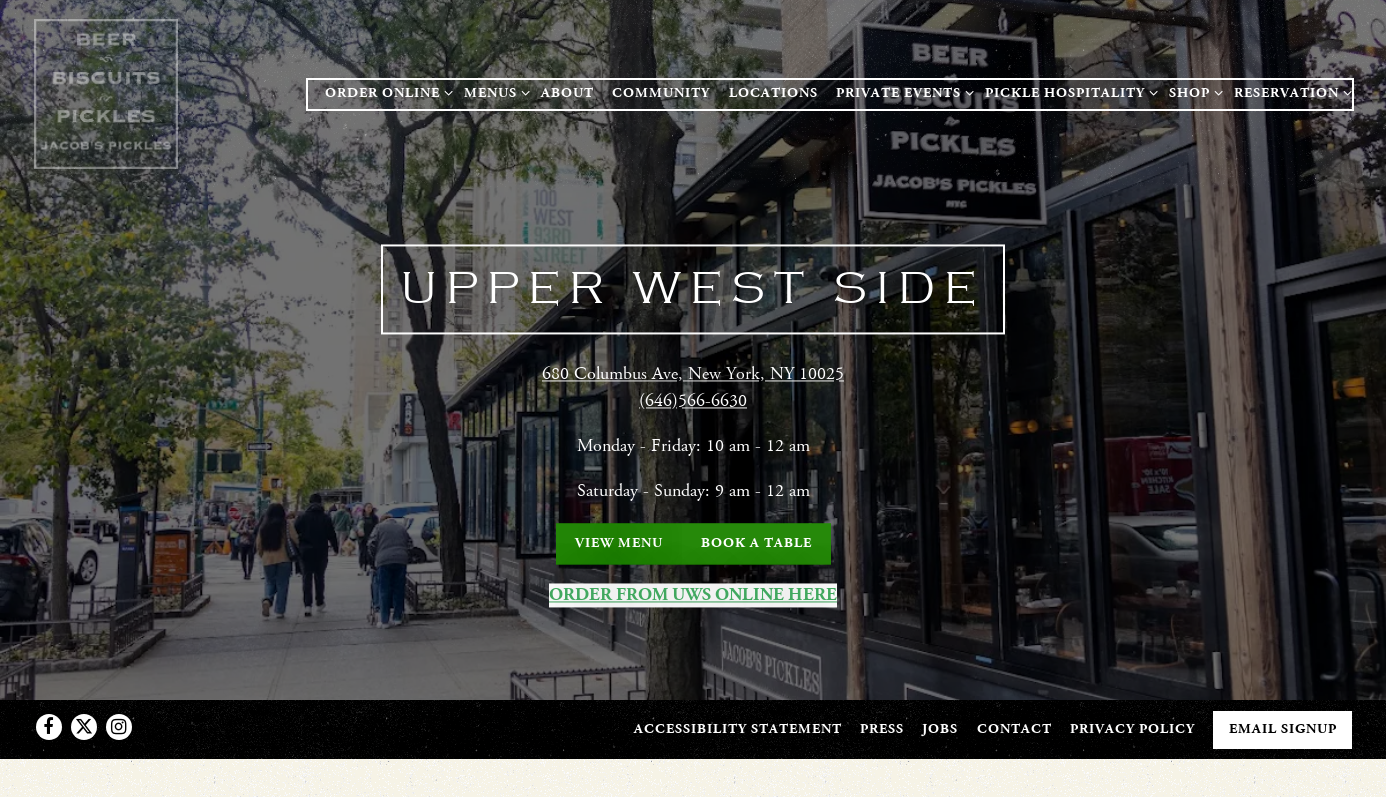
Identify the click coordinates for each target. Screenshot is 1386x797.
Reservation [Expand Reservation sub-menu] (1289, 92)
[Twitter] (84, 714)
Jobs (940, 716)
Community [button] (661, 93)
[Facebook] (49, 714)
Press (882, 716)
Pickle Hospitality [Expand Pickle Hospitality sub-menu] (1068, 92)
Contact (1014, 716)
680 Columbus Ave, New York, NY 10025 (693, 372)
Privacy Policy (1132, 716)
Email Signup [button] (1283, 716)
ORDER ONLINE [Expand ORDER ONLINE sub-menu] (385, 92)
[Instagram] (119, 714)
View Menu (619, 541)
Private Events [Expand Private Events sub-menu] (901, 92)
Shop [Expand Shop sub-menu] (1192, 92)
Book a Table (756, 541)
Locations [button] (773, 93)
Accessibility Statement (738, 716)
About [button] (567, 93)
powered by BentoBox (693, 771)
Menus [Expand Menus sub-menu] (493, 92)
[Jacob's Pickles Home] (109, 93)
